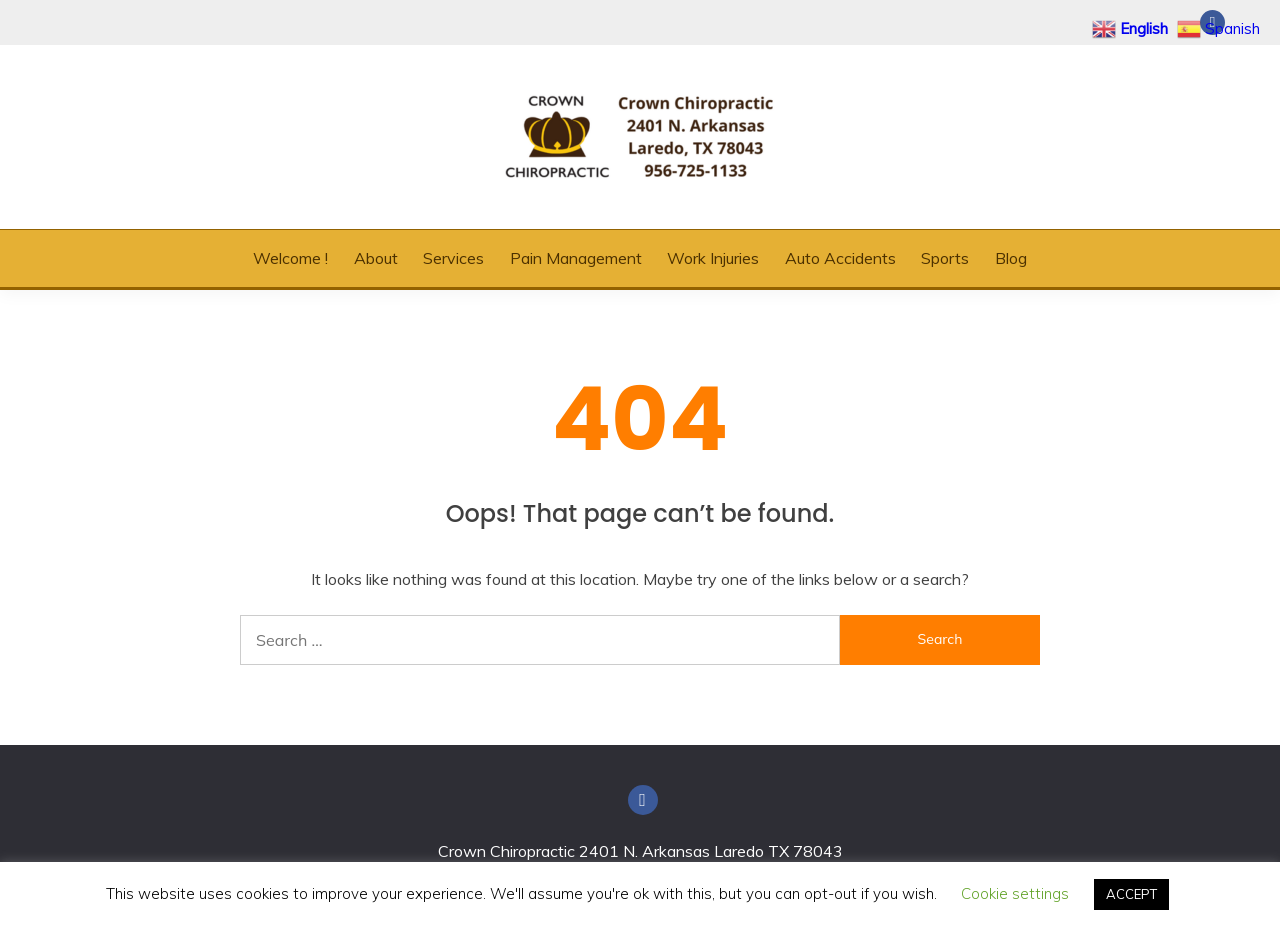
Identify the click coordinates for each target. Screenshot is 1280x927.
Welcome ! (290, 258)
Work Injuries (713, 258)
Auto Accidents (840, 258)
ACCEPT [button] (1131, 894)
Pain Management (576, 258)
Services (453, 258)
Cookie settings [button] (1015, 893)
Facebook (643, 800)
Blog (1011, 258)
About (376, 258)
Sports (945, 258)
